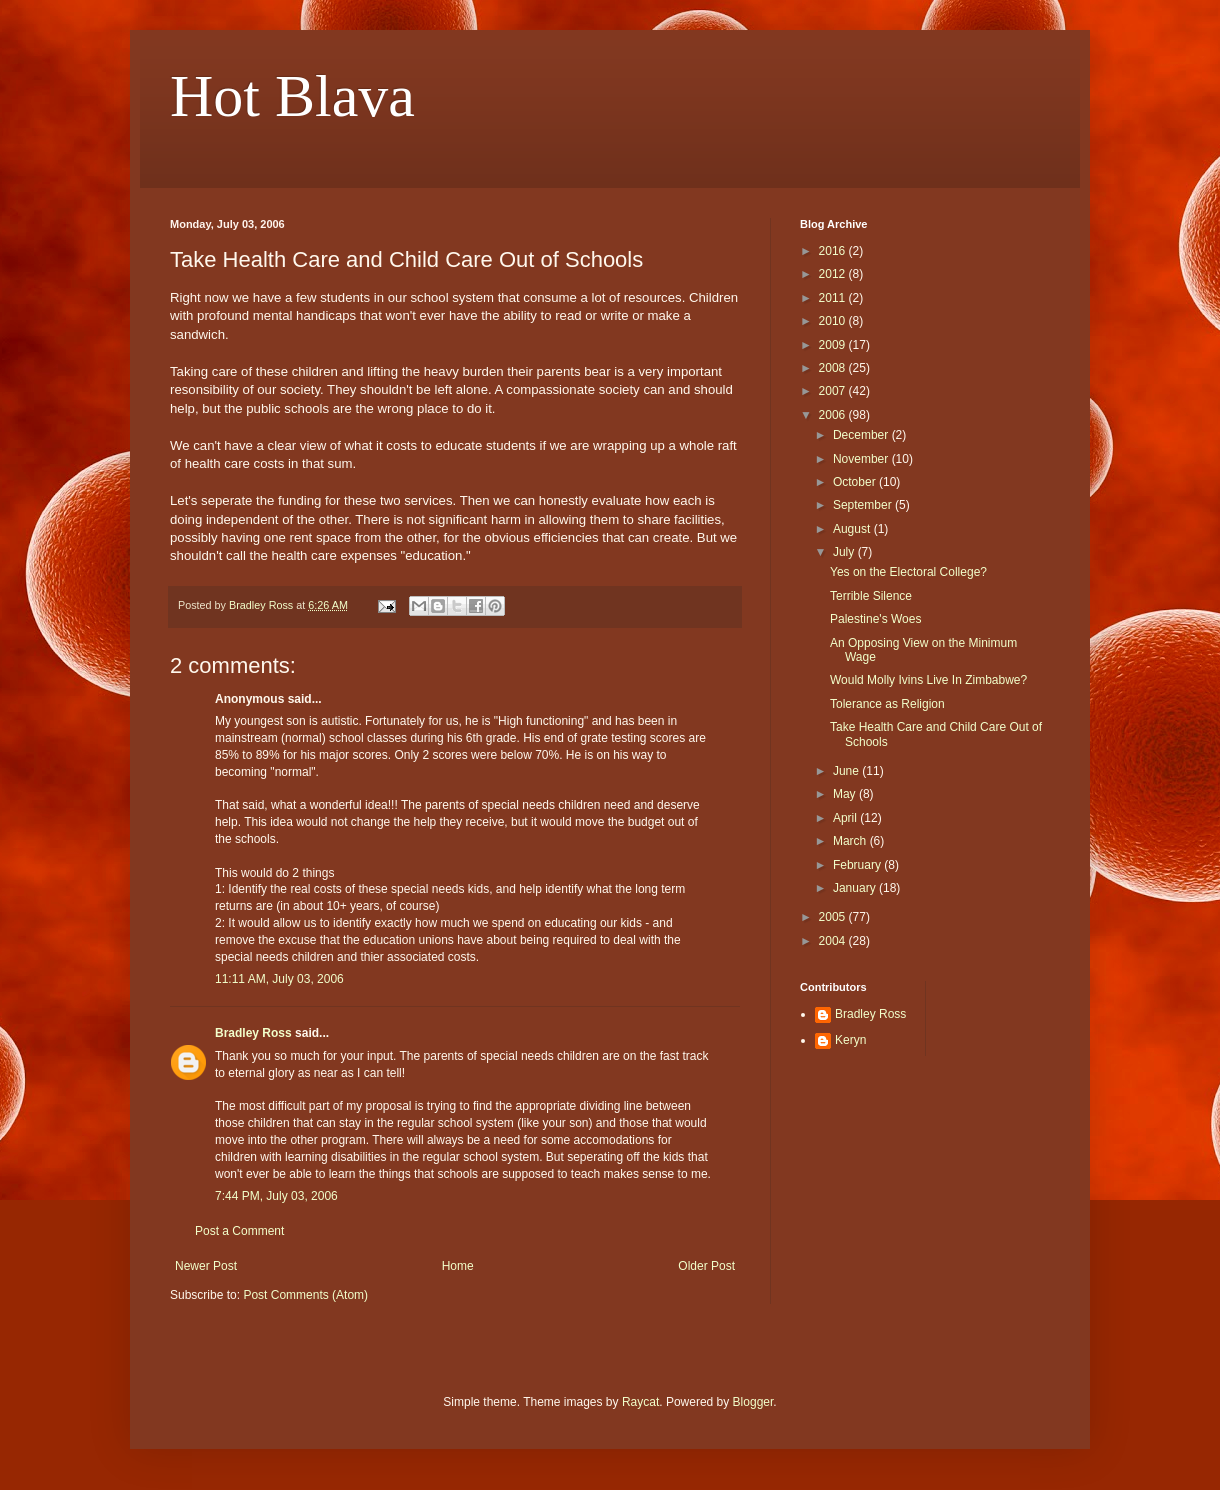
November (862, 459)
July (845, 552)
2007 (834, 391)
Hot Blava (292, 96)
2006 (834, 415)
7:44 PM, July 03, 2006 (276, 1196)
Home (458, 1266)
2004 (834, 941)
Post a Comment (239, 1231)
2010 (834, 321)
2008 (834, 368)
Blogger (753, 1402)
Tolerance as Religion (887, 704)
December (862, 435)
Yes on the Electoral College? (908, 572)
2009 (834, 345)
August (853, 529)
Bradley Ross (253, 1033)
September (864, 505)
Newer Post (206, 1266)
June (847, 771)
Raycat (640, 1402)
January (856, 888)
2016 (834, 251)
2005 (834, 917)
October (856, 482)
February (858, 865)
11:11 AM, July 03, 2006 (279, 979)
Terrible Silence (871, 596)
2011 (834, 298)
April (846, 818)
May (846, 794)
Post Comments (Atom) (305, 1295)
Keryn (850, 1040)
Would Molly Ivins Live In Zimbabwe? (928, 680)
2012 (834, 274)
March (851, 841)
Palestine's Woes (875, 619)
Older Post (706, 1266)
